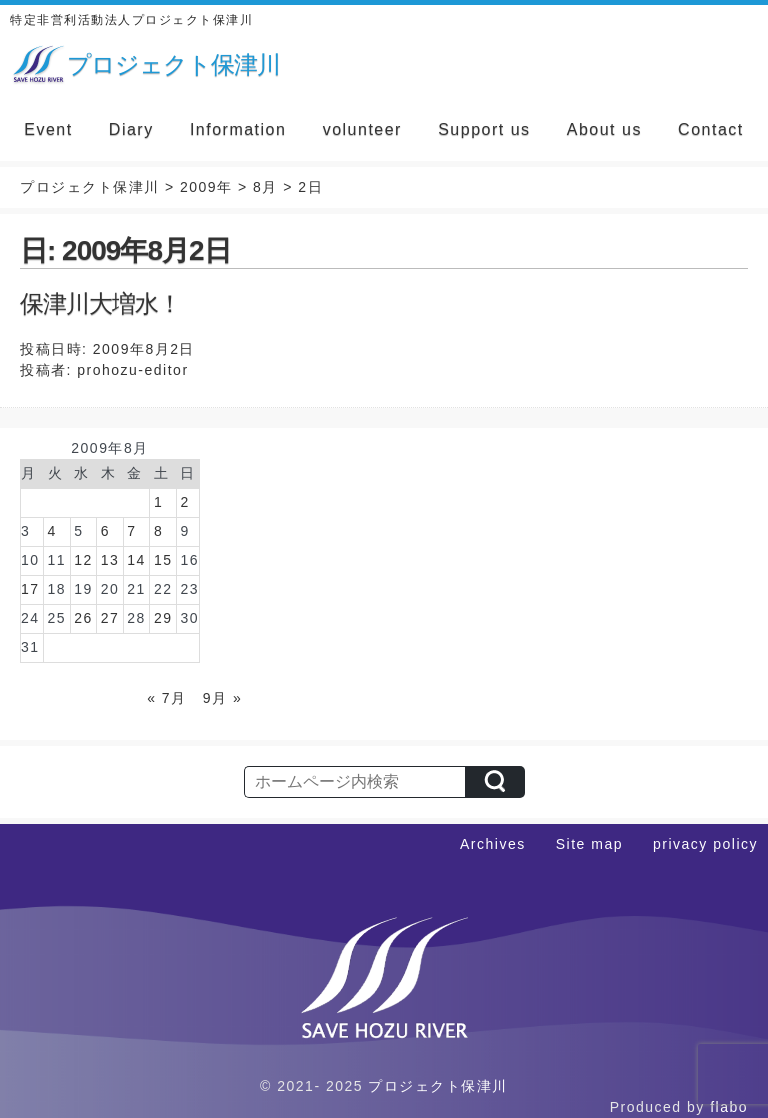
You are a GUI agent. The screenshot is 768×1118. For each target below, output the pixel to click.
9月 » (222, 698)
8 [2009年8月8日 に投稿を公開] (158, 531)
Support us (484, 129)
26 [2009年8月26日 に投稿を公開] (83, 618)
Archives (493, 844)
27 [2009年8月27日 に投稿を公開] (110, 618)
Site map (589, 844)
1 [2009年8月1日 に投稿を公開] (158, 502)
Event (48, 129)
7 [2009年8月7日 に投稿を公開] (131, 531)
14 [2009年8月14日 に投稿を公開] (136, 560)
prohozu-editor (132, 370)
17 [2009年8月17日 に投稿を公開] (30, 589)
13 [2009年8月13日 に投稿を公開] (110, 560)
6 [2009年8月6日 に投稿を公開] (105, 531)
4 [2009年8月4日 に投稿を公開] (52, 531)
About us (604, 129)
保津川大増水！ (100, 303)
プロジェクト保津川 (438, 1086)
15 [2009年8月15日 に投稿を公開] (163, 560)
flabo (729, 1107)
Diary (131, 129)
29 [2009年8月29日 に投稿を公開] (163, 618)
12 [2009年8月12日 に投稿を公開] (83, 560)
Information (238, 129)
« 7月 (166, 698)
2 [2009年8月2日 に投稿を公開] (184, 502)
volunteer (362, 129)
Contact (711, 129)
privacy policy (705, 844)
